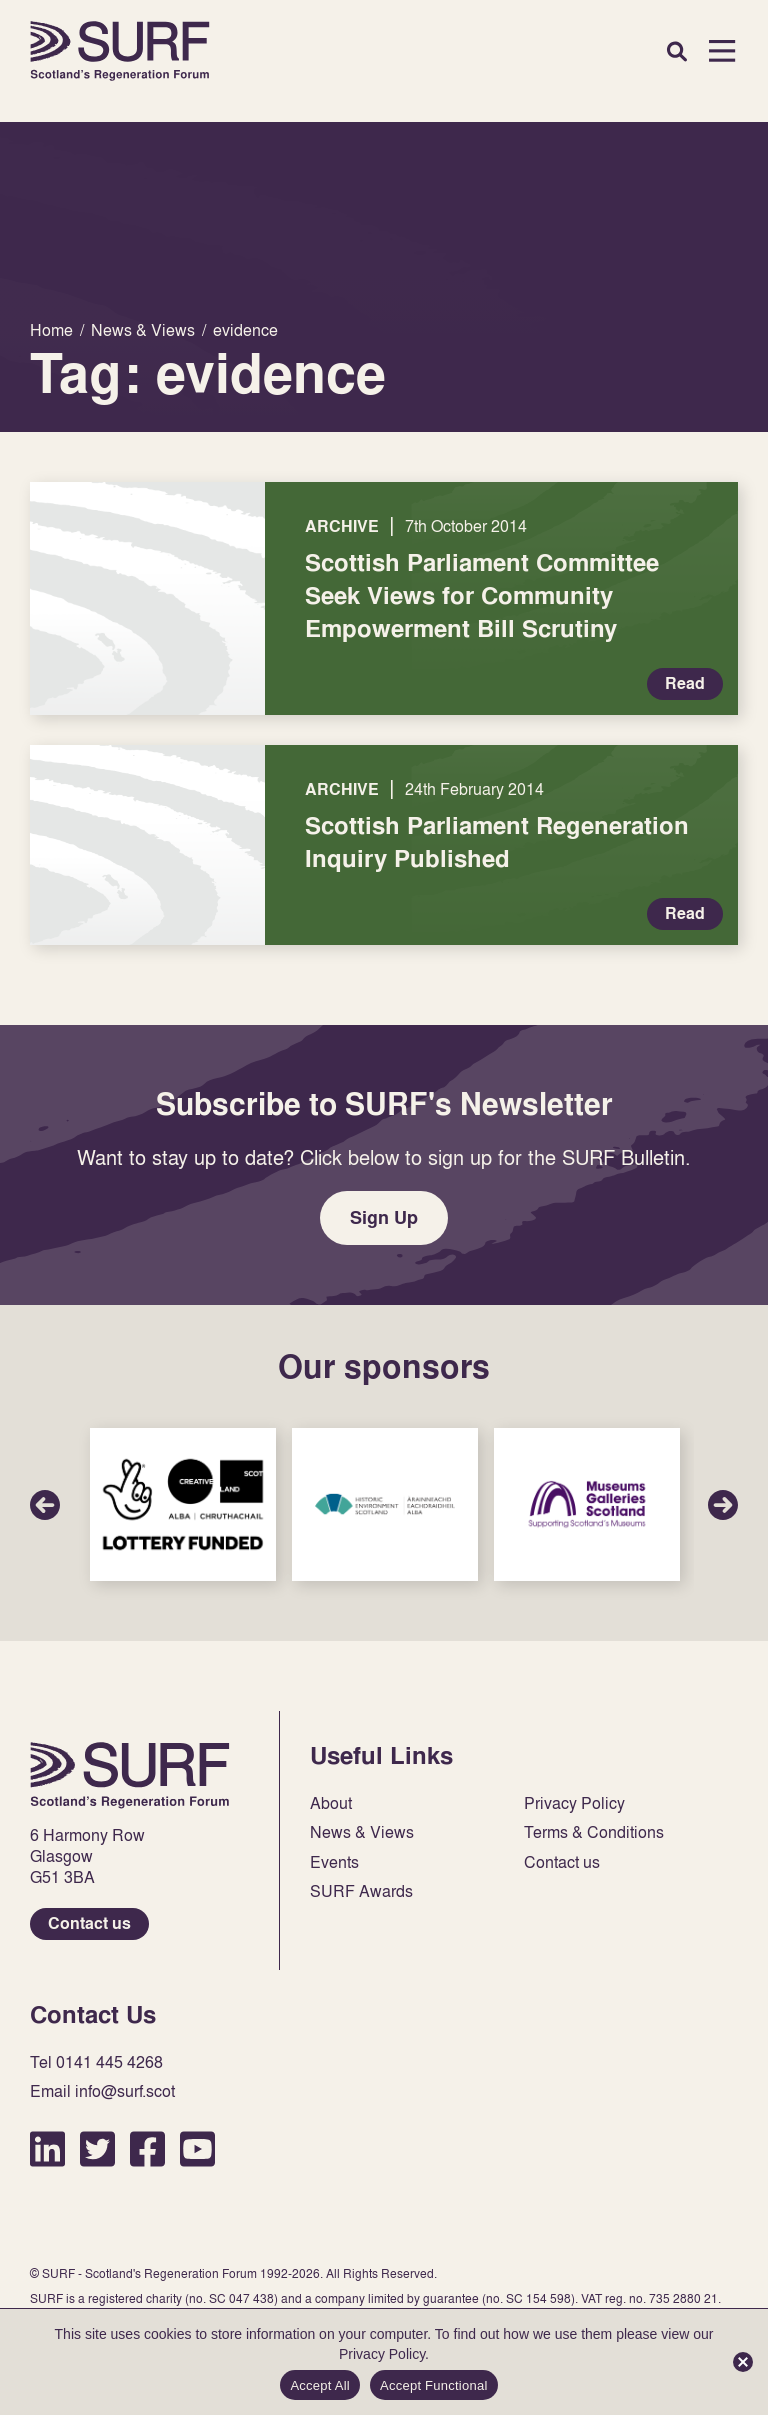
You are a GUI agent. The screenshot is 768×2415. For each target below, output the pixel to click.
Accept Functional (434, 2385)
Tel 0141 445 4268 (96, 2062)
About (331, 1803)
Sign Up (384, 1217)
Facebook (147, 2148)
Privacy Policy (574, 1803)
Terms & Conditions (594, 1832)
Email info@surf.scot (102, 2091)
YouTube (197, 2148)
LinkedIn (47, 2148)
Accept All (320, 2385)
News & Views (362, 1832)
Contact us (89, 1923)
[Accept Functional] (743, 2362)
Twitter (97, 2148)
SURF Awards (361, 1891)
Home (120, 51)
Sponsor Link (183, 1504)
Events (334, 1862)
